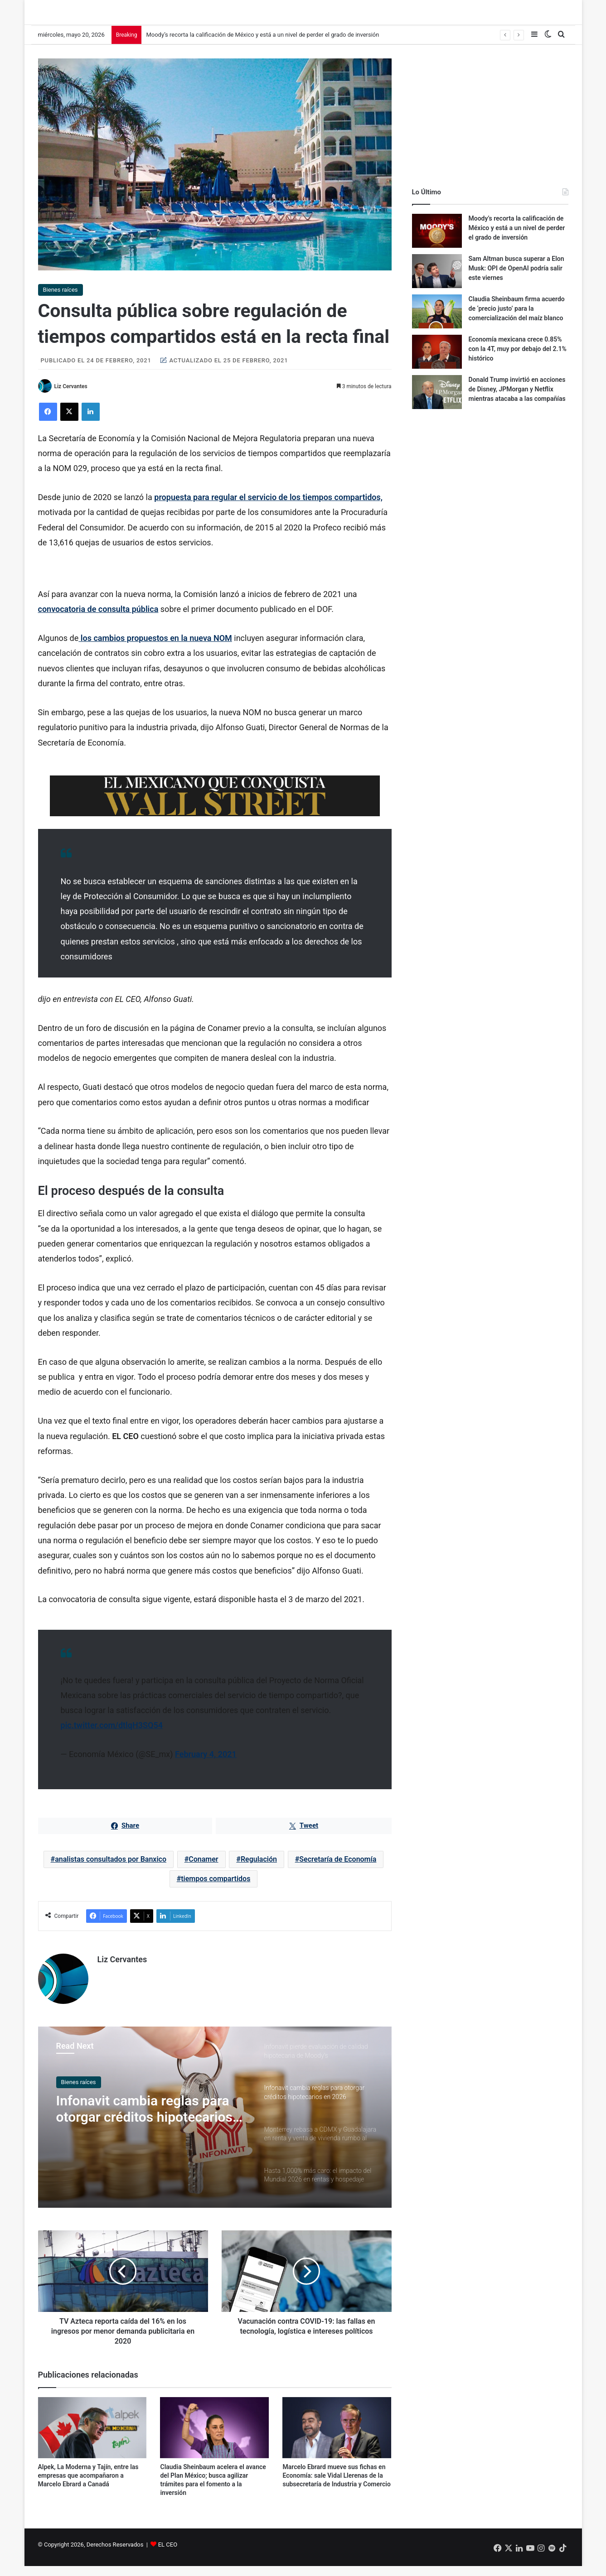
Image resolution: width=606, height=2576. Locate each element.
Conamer (203, 1868)
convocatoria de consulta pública (98, 618)
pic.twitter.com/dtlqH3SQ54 (112, 1734)
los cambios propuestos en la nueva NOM (155, 647)
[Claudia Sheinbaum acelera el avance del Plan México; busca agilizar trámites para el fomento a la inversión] (214, 2436)
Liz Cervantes (70, 396)
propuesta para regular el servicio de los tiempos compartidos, (268, 506)
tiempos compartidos (215, 1887)
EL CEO (167, 2554)
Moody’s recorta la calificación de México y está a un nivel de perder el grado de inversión (262, 43)
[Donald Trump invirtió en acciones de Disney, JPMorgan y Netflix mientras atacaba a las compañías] (437, 401)
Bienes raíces (60, 298)
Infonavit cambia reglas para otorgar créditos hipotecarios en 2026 (144, 2118)
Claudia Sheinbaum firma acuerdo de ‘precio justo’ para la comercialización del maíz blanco (517, 317)
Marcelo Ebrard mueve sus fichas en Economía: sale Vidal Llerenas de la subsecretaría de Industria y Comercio (336, 2485)
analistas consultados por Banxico (110, 1868)
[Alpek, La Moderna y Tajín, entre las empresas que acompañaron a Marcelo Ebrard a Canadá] (92, 2436)
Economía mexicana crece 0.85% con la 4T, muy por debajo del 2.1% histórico (518, 358)
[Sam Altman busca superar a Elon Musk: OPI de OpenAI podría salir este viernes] (437, 280)
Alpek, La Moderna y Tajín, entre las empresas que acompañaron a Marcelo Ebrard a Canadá (88, 2485)
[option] (215, 2126)
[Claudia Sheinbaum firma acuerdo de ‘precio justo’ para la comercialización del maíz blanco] (437, 320)
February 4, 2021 (206, 1763)
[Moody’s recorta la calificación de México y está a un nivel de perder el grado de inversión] (437, 240)
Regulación (259, 1868)
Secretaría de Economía (337, 1868)
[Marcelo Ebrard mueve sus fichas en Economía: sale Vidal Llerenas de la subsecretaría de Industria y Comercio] (336, 2436)
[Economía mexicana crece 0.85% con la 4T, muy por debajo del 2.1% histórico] (437, 361)
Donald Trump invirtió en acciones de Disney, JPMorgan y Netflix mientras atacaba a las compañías (517, 398)
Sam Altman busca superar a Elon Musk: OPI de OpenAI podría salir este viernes (516, 277)
